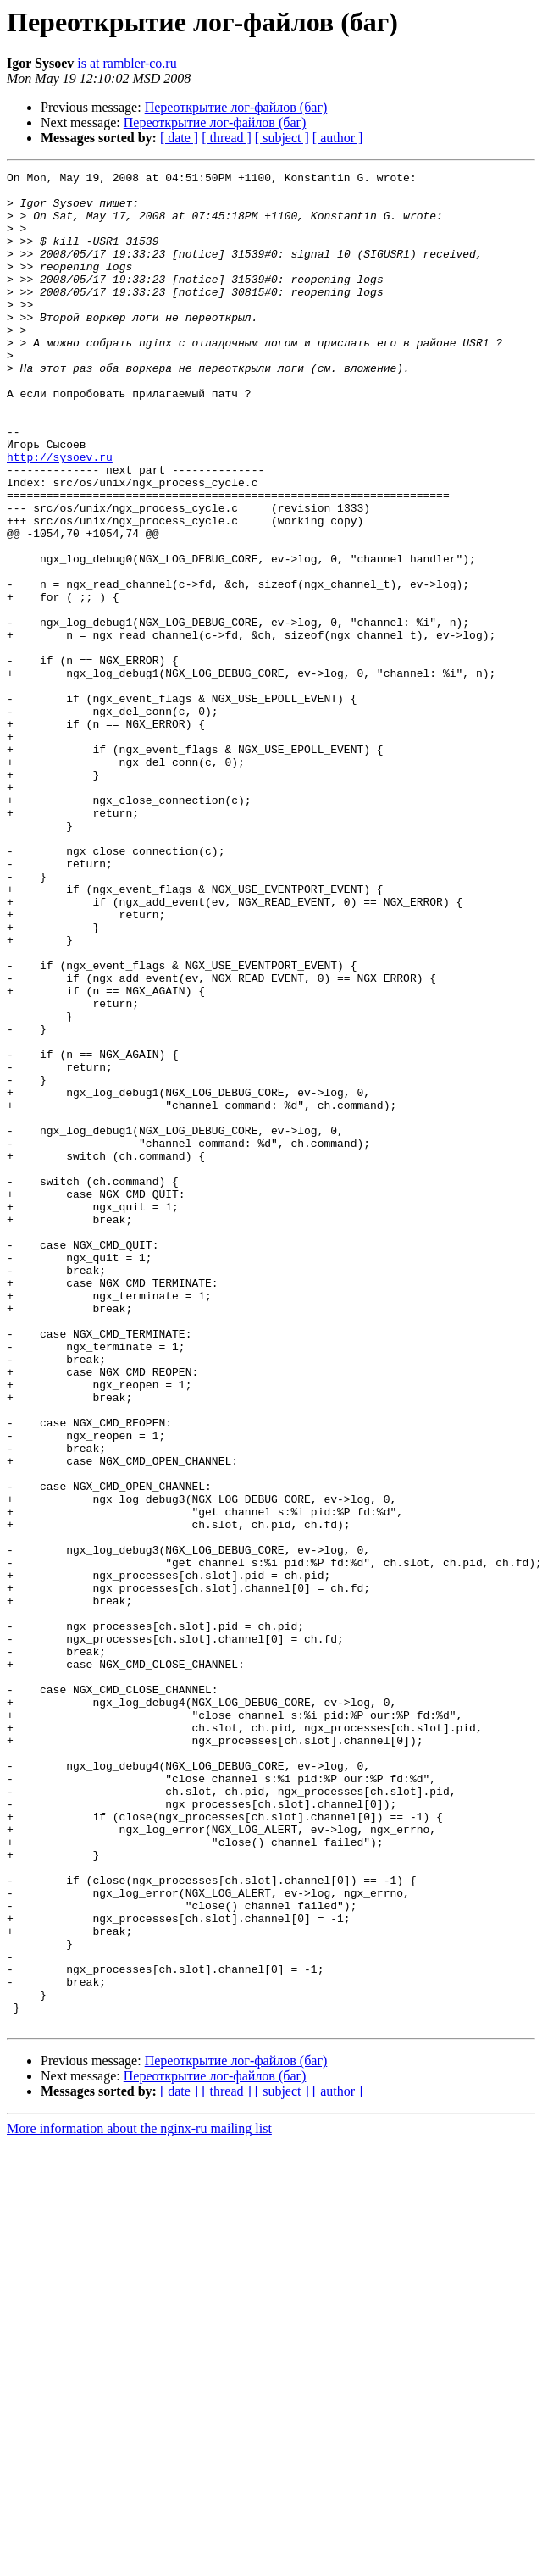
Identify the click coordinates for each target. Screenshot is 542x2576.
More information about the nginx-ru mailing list (139, 2499)
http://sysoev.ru (60, 515)
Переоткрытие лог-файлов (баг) (236, 107)
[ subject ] (282, 137)
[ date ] (179, 137)
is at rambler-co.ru (126, 63)
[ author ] (337, 137)
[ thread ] (227, 137)
